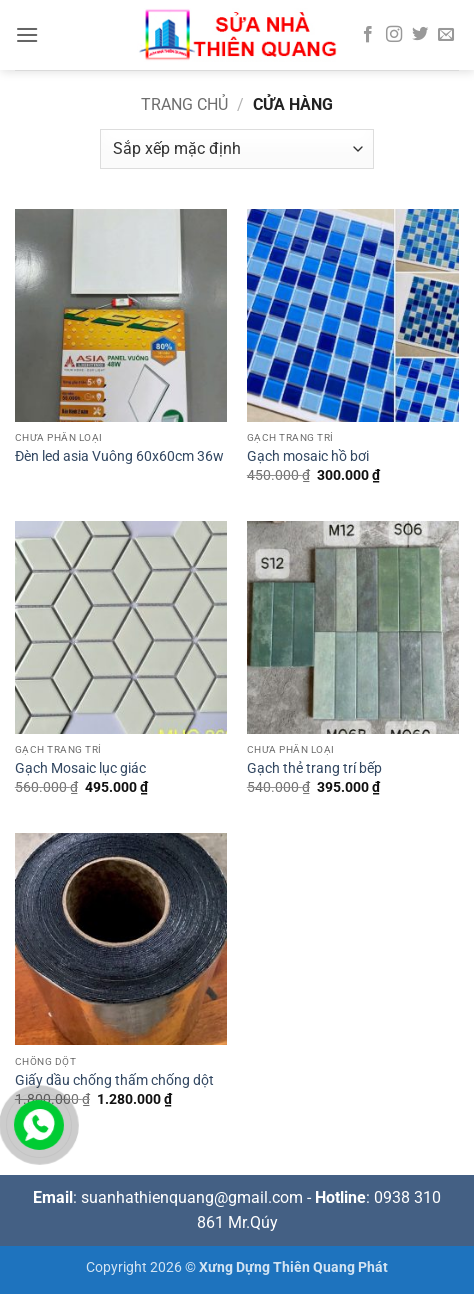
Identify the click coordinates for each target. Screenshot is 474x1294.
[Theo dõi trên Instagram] (394, 35)
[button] (27, 34)
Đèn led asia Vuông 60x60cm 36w (119, 456)
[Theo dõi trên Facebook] (368, 35)
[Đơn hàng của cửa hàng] (236, 149)
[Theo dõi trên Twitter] (420, 35)
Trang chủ (184, 104)
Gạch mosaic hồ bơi (308, 456)
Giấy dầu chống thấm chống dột (114, 1080)
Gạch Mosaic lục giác (80, 768)
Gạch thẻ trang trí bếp (314, 768)
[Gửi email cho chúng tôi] (446, 35)
